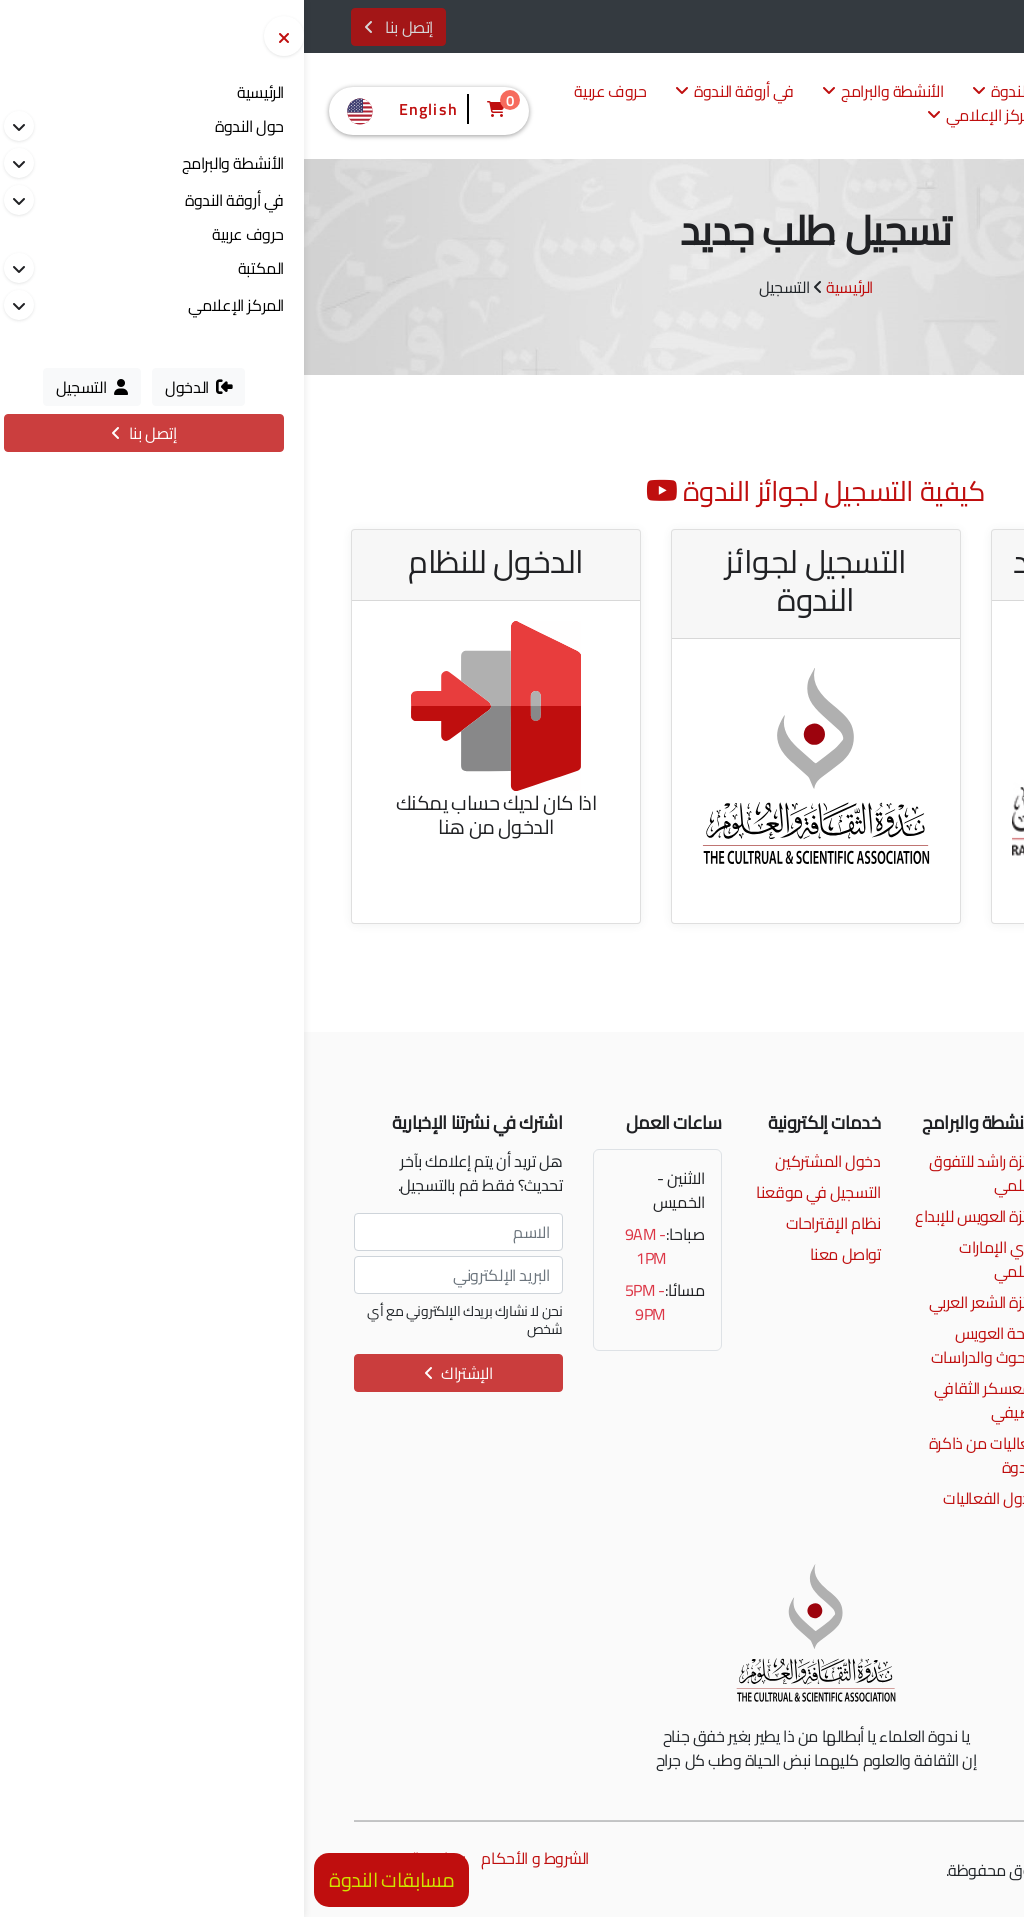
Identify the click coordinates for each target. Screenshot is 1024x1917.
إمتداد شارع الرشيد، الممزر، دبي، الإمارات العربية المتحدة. (883, 1235)
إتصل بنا (94, 27)
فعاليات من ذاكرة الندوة (680, 1455)
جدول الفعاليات (687, 1498)
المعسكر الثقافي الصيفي (683, 1400)
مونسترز (859, 1870)
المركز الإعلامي (680, 116)
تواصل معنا (541, 1254)
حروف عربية (306, 92)
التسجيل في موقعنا (514, 1192)
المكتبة (798, 116)
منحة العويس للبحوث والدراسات (681, 1345)
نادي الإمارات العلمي (695, 1259)
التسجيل (945, 28)
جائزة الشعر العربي (680, 1302)
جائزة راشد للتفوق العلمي (680, 1173)
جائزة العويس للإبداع (673, 1216)
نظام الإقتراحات (529, 1223)
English (96, 109)
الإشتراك (154, 1373)
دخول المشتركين (523, 1161)
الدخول (871, 28)
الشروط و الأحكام (230, 1858)
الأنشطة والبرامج (579, 92)
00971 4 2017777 (887, 1161)
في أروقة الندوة (430, 92)
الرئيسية (545, 287)
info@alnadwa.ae (891, 1192)
